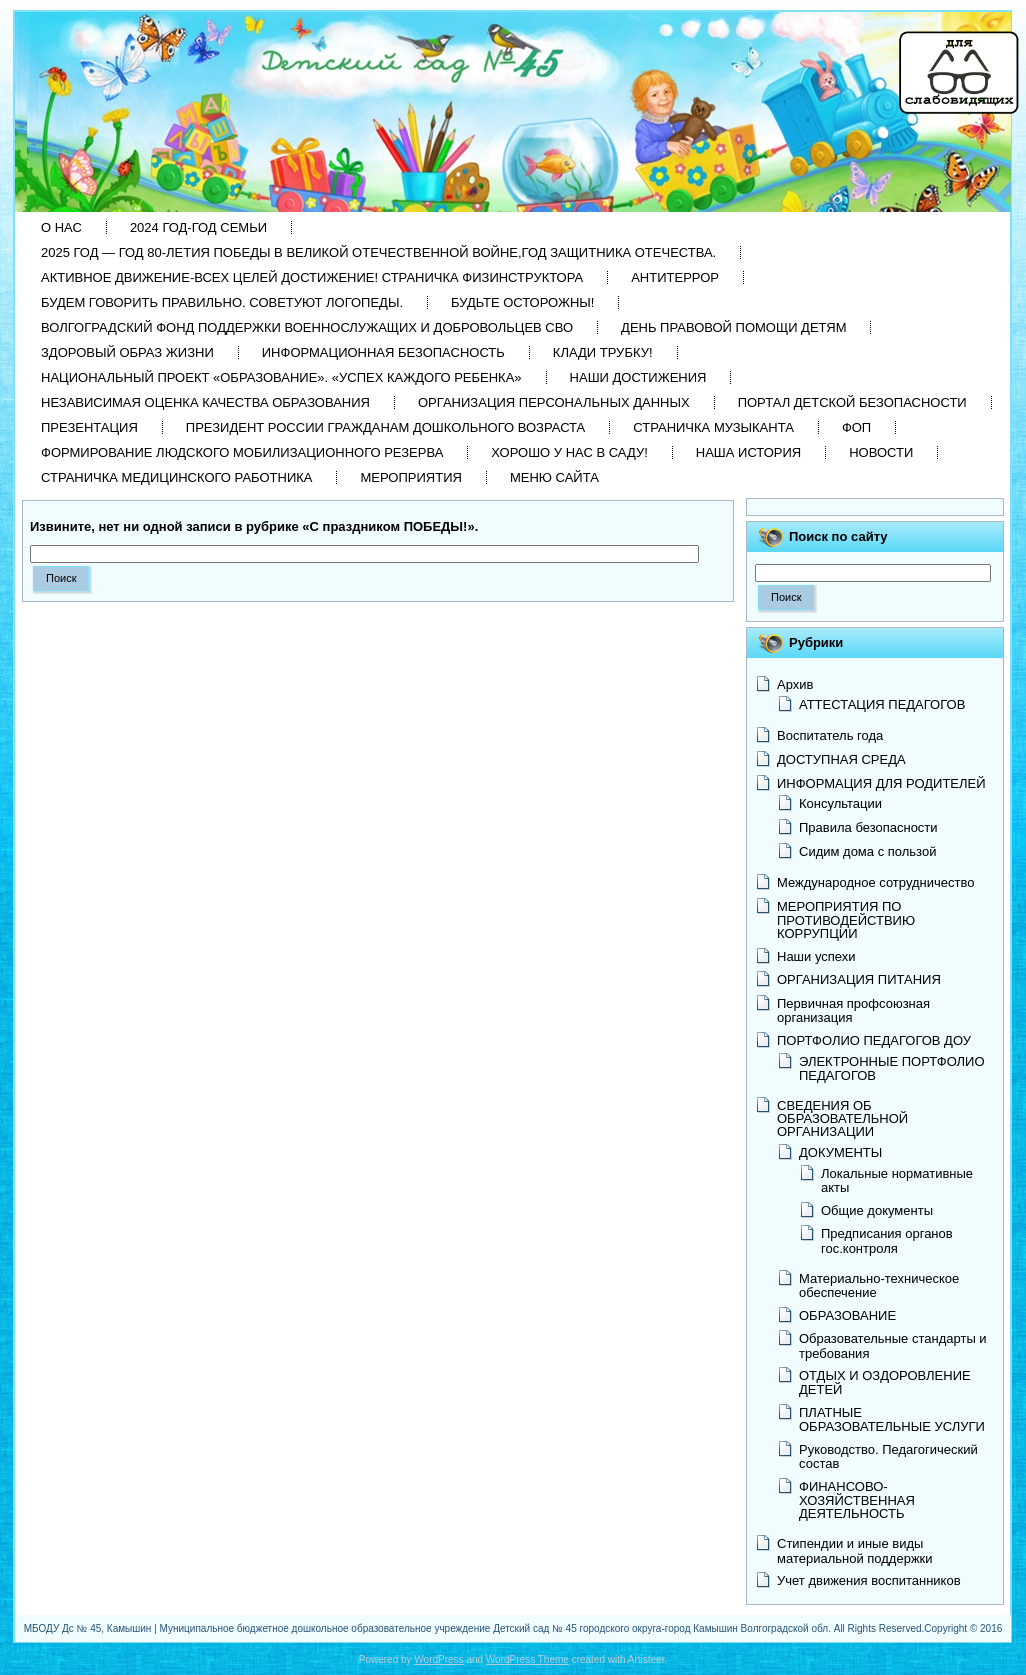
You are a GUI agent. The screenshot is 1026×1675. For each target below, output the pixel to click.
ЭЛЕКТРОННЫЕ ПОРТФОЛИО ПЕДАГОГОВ (892, 1068)
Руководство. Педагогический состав (888, 1456)
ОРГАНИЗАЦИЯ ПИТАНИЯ (859, 979)
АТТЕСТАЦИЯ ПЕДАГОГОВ (882, 704)
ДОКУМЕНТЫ (840, 1152)
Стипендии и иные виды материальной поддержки (855, 1550)
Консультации (840, 803)
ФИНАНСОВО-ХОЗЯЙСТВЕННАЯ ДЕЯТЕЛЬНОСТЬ (857, 1500)
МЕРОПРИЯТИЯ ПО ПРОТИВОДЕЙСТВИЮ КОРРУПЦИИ (846, 920)
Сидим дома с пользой (867, 851)
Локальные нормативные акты (897, 1180)
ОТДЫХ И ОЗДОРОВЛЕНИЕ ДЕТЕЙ (885, 1382)
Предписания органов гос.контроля (887, 1240)
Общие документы (877, 1210)
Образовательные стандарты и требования (893, 1345)
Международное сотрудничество (875, 882)
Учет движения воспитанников (869, 1580)
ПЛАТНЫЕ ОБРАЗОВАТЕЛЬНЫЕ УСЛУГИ (892, 1419)
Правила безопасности (868, 827)
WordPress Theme (527, 1659)
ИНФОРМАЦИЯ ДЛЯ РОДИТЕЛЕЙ (881, 783)
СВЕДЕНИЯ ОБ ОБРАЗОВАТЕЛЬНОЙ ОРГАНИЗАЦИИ (842, 1118)
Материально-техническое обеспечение (879, 1285)
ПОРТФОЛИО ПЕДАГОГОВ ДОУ (874, 1040)
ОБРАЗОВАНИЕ (847, 1315)
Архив (795, 684)
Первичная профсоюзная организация (853, 1010)
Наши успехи (816, 956)
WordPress (438, 1659)
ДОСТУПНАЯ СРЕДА (841, 759)
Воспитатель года (830, 735)
